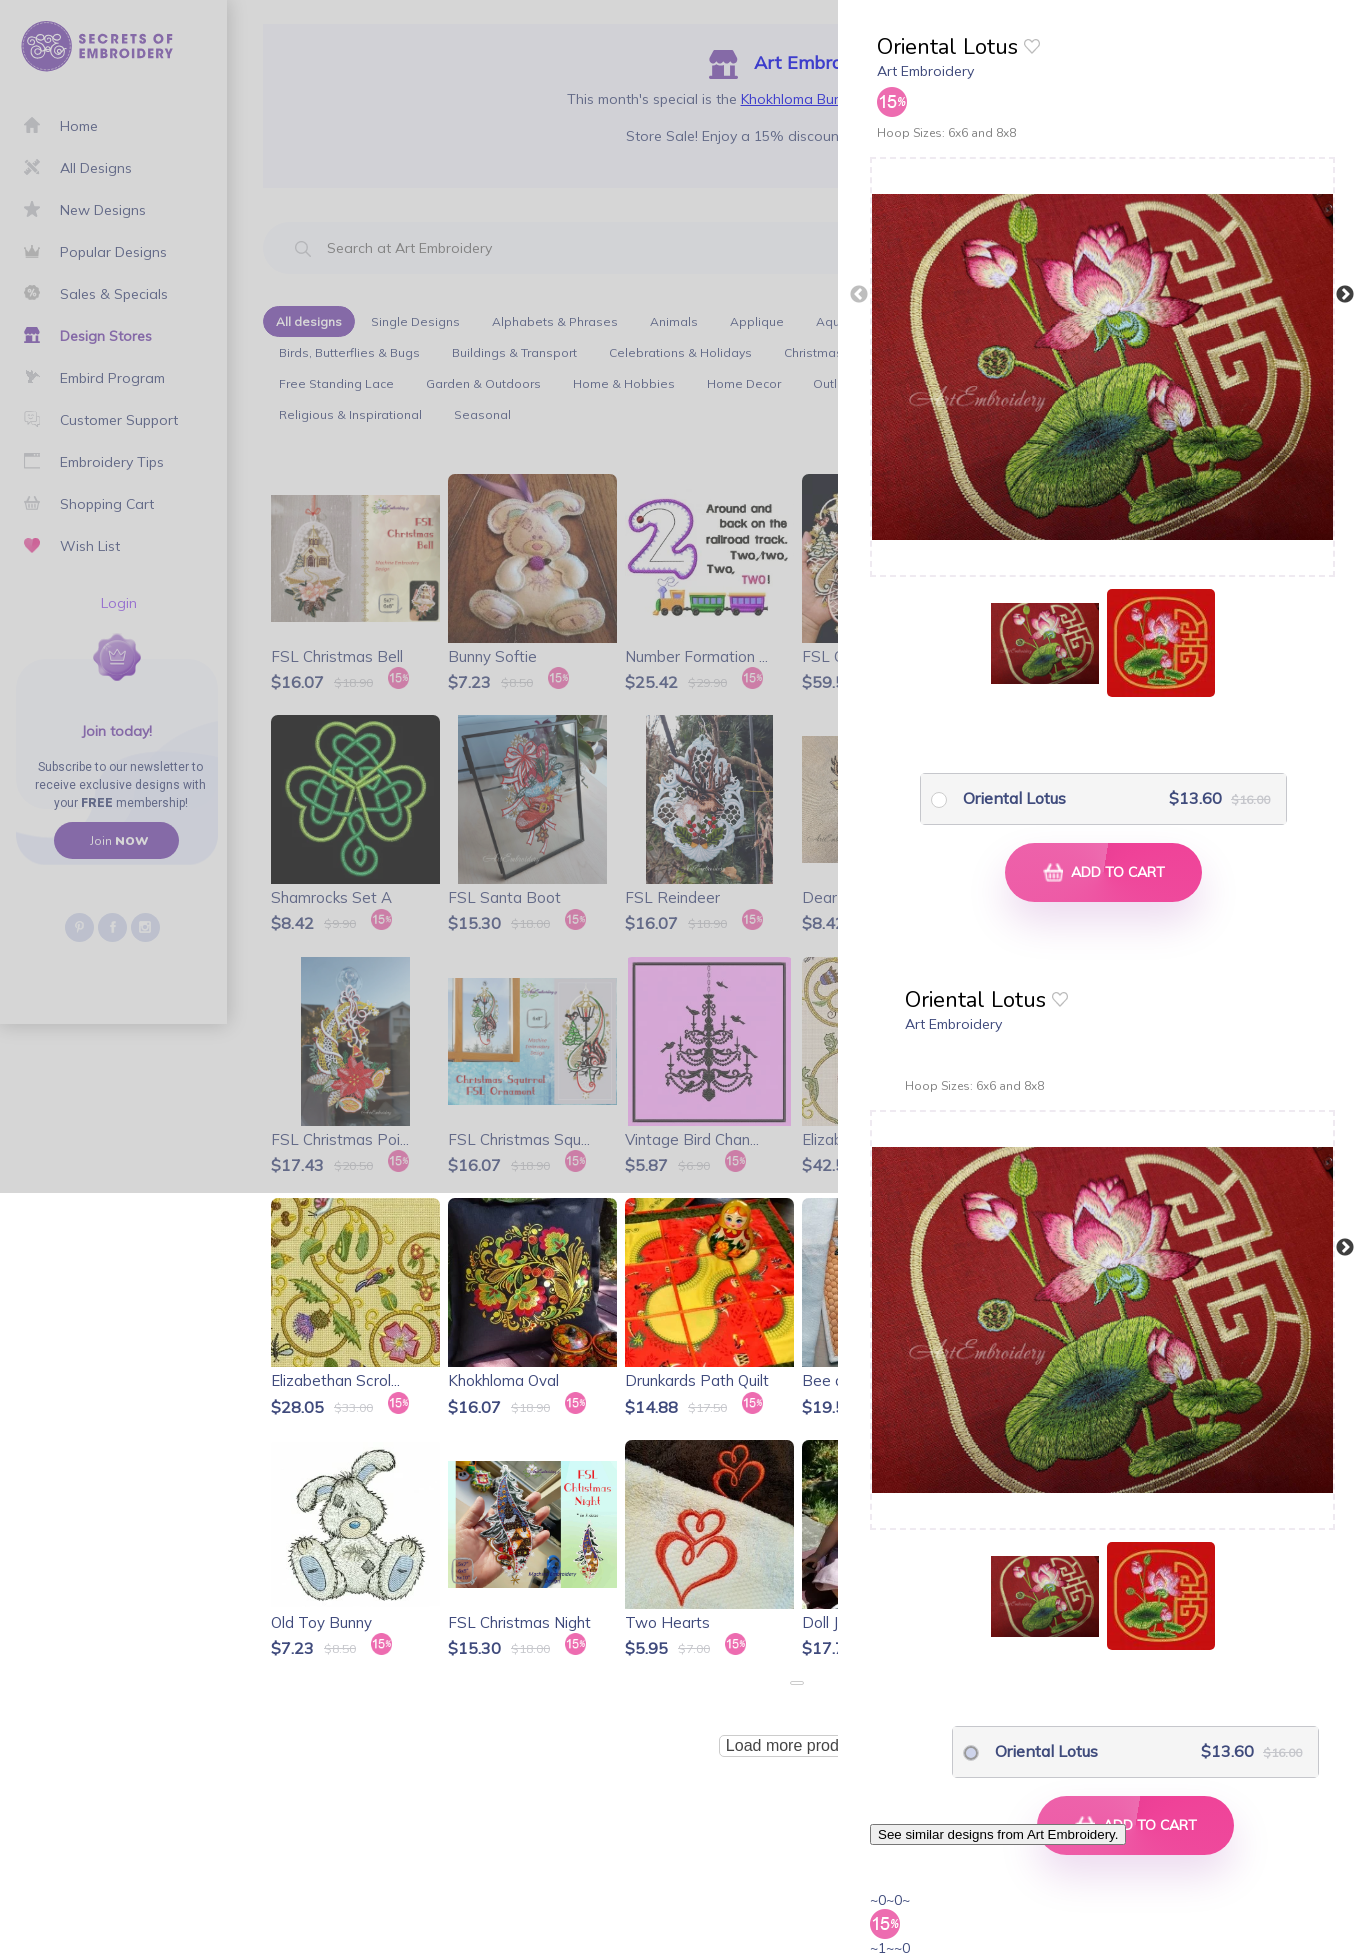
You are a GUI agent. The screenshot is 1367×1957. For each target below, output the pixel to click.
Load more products (797, 1745)
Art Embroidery (925, 71)
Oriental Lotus (1014, 798)
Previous (859, 295)
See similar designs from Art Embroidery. (998, 1834)
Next (1345, 295)
